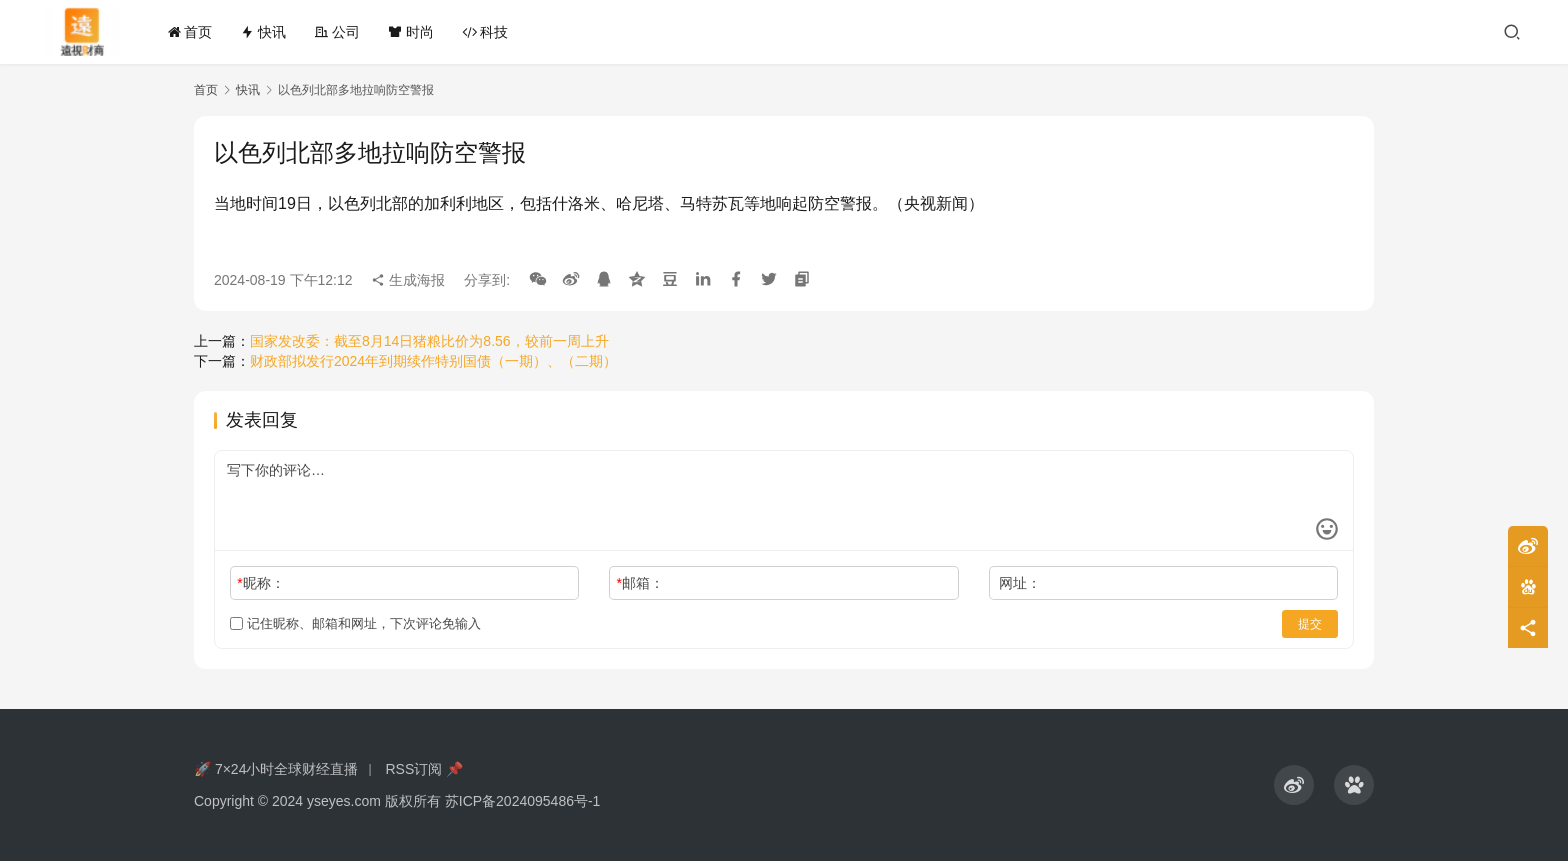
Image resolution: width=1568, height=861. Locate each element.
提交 (1310, 624)
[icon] (1294, 785)
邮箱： (640, 583)
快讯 (263, 32)
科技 (485, 32)
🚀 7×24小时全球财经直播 (276, 769)
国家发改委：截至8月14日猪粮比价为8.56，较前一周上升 (429, 341)
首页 (190, 32)
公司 (337, 32)
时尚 (411, 32)
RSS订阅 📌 (424, 769)
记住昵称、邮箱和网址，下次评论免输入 (355, 623)
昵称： (260, 583)
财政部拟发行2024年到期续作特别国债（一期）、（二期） (433, 361)
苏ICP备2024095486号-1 (523, 801)
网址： (1020, 583)
